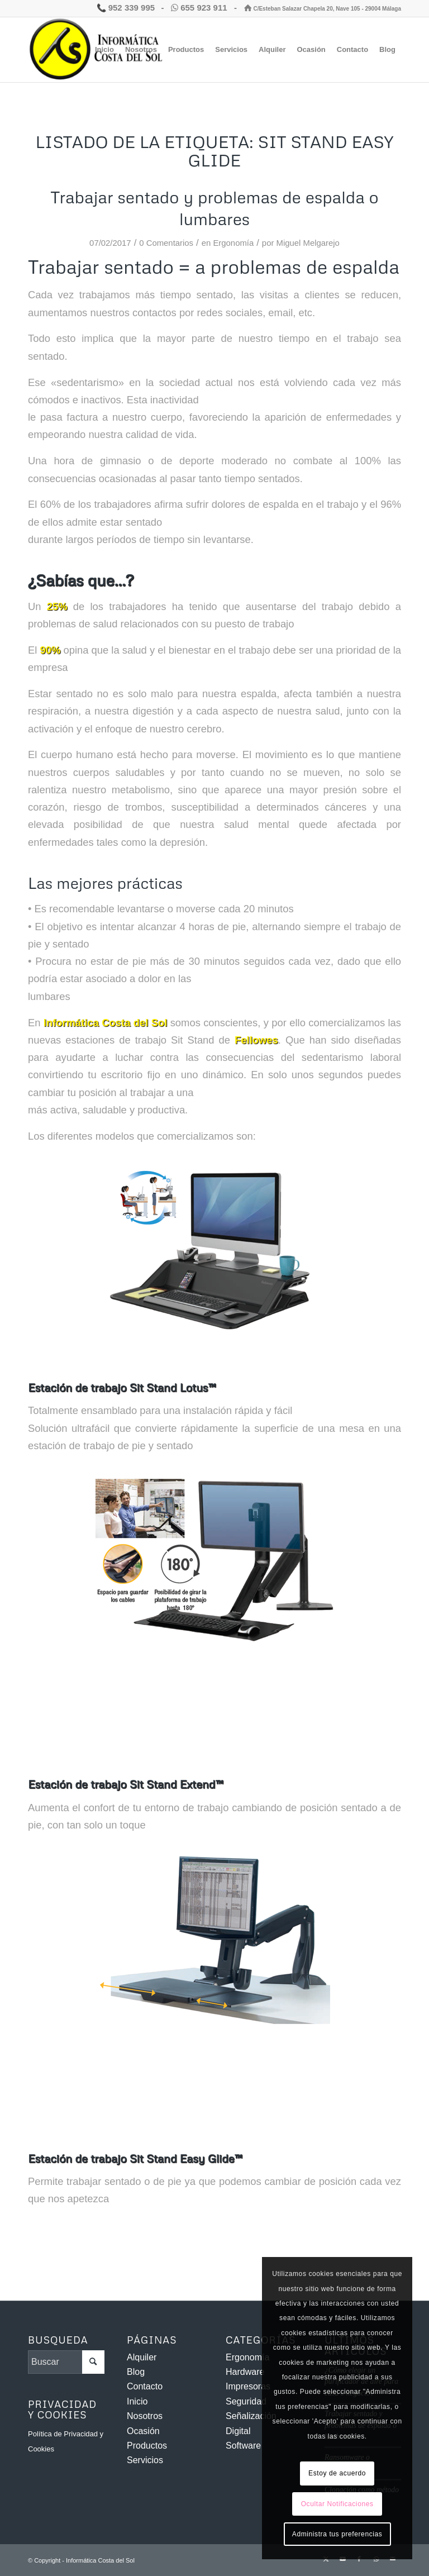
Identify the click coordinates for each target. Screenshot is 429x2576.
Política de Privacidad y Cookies (65, 2441)
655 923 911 (200, 7)
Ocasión (143, 2431)
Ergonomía (233, 243)
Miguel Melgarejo (308, 243)
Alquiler (141, 2357)
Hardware (245, 2372)
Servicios (145, 2460)
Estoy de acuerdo (337, 2473)
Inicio (137, 2401)
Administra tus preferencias (337, 2534)
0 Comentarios (166, 243)
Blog (136, 2372)
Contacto (145, 2386)
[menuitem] (104, 49)
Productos (147, 2445)
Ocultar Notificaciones (337, 2504)
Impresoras (248, 2386)
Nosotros (145, 2416)
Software (243, 2445)
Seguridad (246, 2401)
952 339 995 (126, 7)
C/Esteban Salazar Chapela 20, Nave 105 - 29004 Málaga (322, 9)
